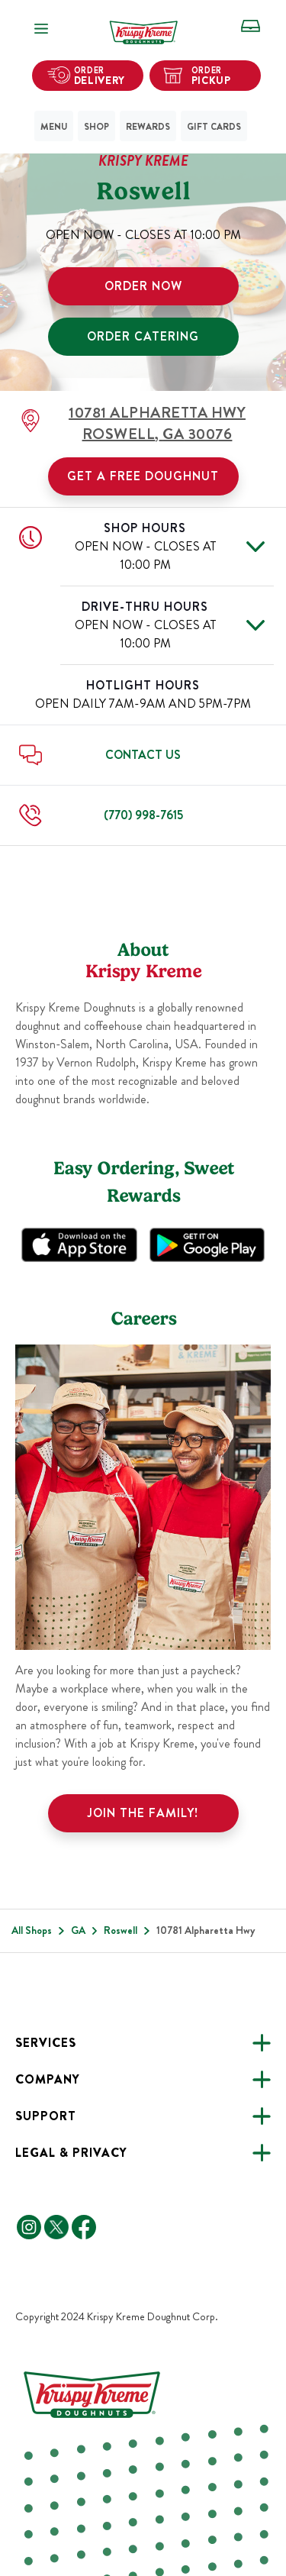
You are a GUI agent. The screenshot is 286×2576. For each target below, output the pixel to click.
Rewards (148, 127)
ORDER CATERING (143, 336)
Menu (53, 127)
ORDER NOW (143, 286)
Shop (96, 127)
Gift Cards (214, 127)
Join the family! (143, 1813)
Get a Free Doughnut (143, 476)
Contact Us (143, 754)
